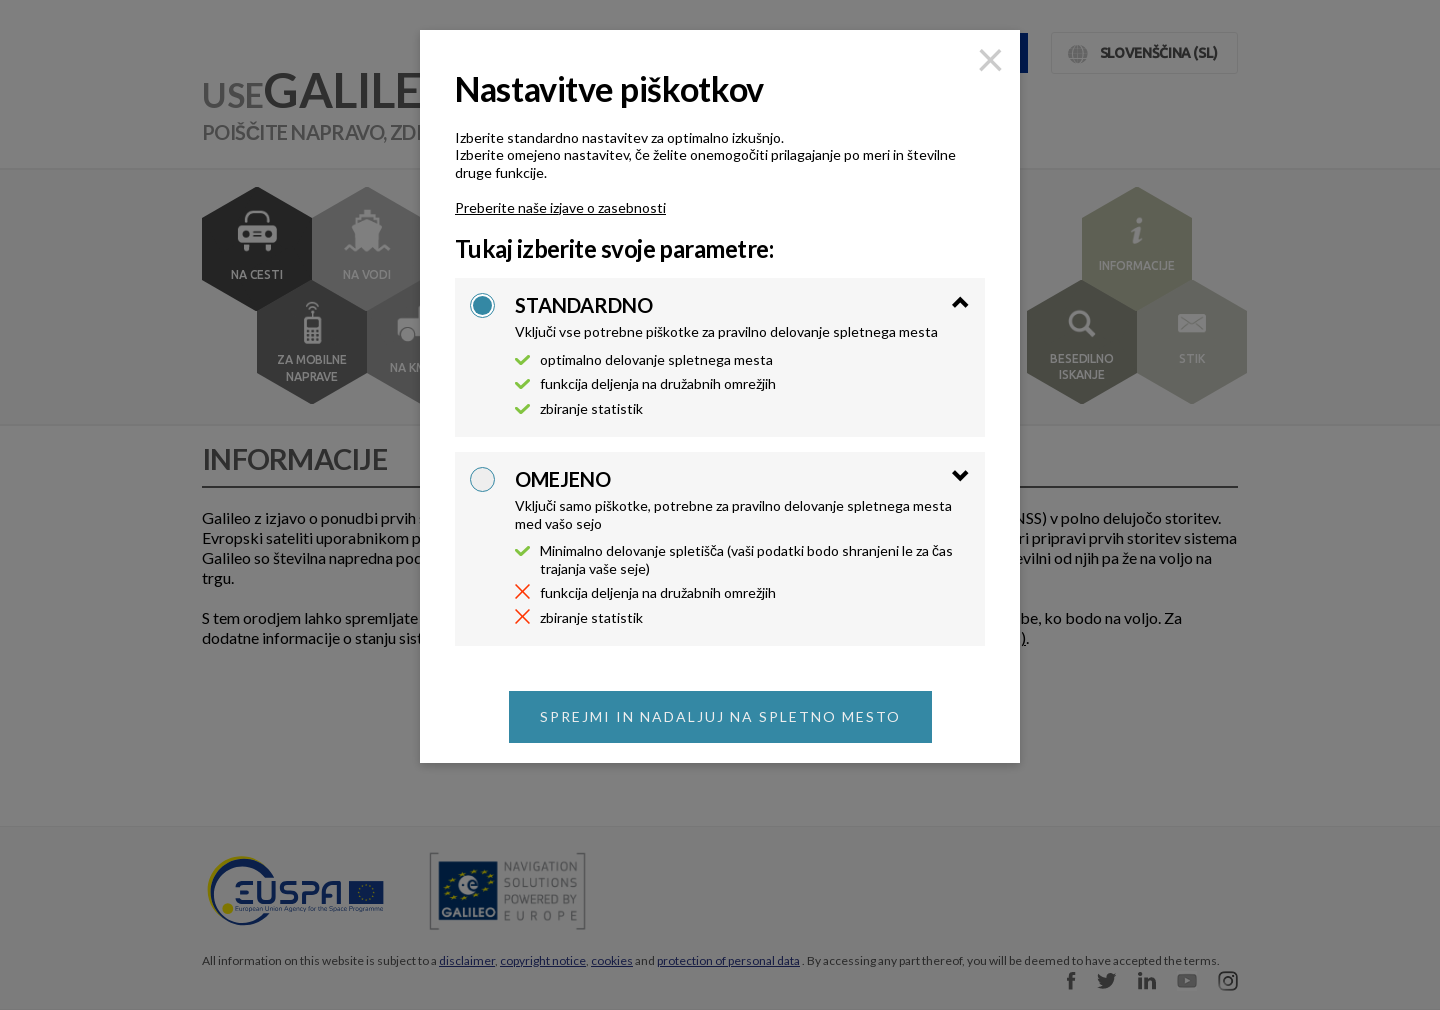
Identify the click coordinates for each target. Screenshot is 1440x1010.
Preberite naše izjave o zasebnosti (560, 207)
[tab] (742, 317)
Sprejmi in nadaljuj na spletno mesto (720, 716)
